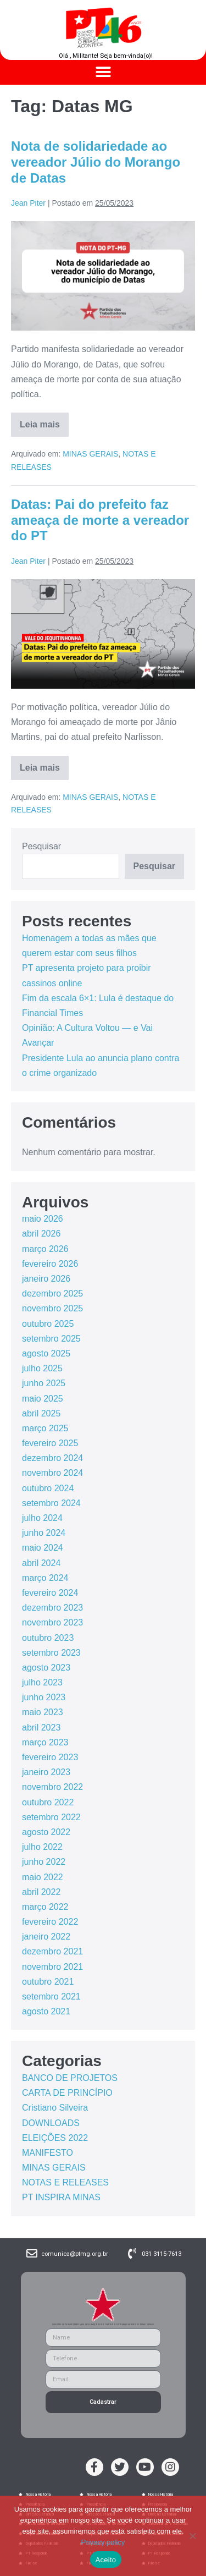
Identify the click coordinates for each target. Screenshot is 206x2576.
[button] (103, 72)
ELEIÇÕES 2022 (55, 2138)
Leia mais (44, 421)
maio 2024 (42, 1547)
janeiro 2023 (46, 1772)
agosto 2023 (46, 1667)
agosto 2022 (46, 1832)
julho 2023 (42, 1682)
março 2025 (45, 1428)
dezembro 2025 (52, 1293)
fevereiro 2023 (50, 1757)
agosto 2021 (46, 2011)
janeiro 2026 (46, 1278)
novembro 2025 (52, 1308)
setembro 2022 (51, 1817)
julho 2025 (42, 1368)
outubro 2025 (48, 1323)
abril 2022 (41, 1892)
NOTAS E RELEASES (65, 2182)
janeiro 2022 (46, 1936)
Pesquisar (41, 846)
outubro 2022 (48, 1802)
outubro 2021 (48, 1981)
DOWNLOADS (51, 2123)
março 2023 (45, 1742)
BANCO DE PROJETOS (70, 2078)
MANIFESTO (47, 2152)
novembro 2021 (52, 1966)
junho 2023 (43, 1697)
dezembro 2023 (52, 1607)
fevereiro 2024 (50, 1592)
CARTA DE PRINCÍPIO (67, 2092)
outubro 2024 (48, 1488)
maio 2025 (42, 1398)
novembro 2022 (52, 1787)
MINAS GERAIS (90, 453)
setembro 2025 (51, 1338)
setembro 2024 (51, 1503)
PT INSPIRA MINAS (61, 2197)
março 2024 (45, 1578)
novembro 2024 (52, 1473)
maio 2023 (42, 1712)
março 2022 (45, 1907)
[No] (192, 2535)
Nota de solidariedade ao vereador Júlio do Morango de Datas (95, 162)
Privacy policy (103, 2542)
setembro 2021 (51, 1996)
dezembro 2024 (52, 1458)
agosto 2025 (46, 1353)
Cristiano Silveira (55, 2107)
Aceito (106, 2560)
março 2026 (45, 1249)
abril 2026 (41, 1233)
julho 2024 (42, 1518)
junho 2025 (43, 1383)
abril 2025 (41, 1413)
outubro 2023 (48, 1638)
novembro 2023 (52, 1622)
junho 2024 (43, 1532)
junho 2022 (43, 1861)
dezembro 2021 (52, 1951)
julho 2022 (42, 1847)
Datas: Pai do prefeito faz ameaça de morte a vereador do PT (100, 520)
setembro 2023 (51, 1652)
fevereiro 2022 (50, 1921)
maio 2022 (42, 1877)
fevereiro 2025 (50, 1443)
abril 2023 (41, 1727)
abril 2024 (41, 1563)
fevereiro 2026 (50, 1263)
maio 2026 (42, 1218)
